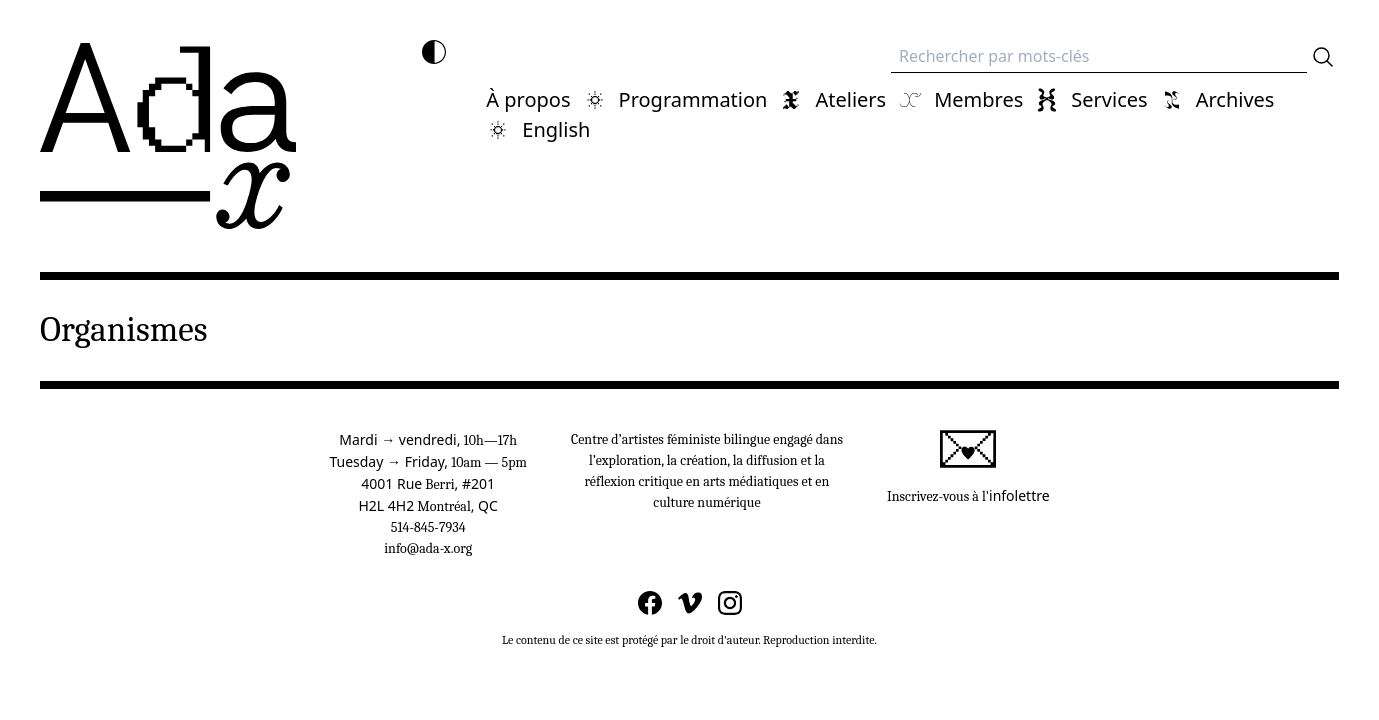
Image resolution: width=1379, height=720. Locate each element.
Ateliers (850, 99)
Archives (1235, 99)
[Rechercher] (1323, 57)
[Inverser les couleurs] (434, 52)
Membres (978, 99)
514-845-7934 (428, 527)
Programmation (693, 99)
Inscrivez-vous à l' (968, 467)
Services (1109, 99)
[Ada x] (168, 136)
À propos (528, 99)
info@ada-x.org (428, 548)
